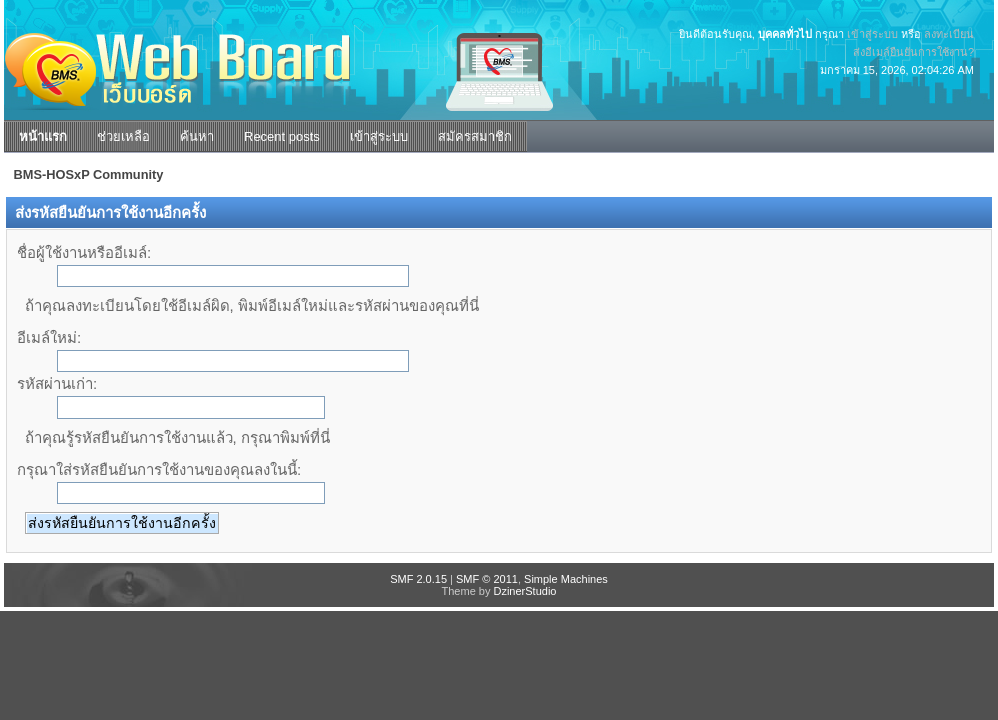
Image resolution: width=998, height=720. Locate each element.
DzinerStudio (524, 591)
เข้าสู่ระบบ (872, 34)
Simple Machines (566, 579)
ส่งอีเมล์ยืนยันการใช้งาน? (913, 52)
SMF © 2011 (487, 579)
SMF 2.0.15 (418, 579)
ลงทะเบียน (949, 34)
